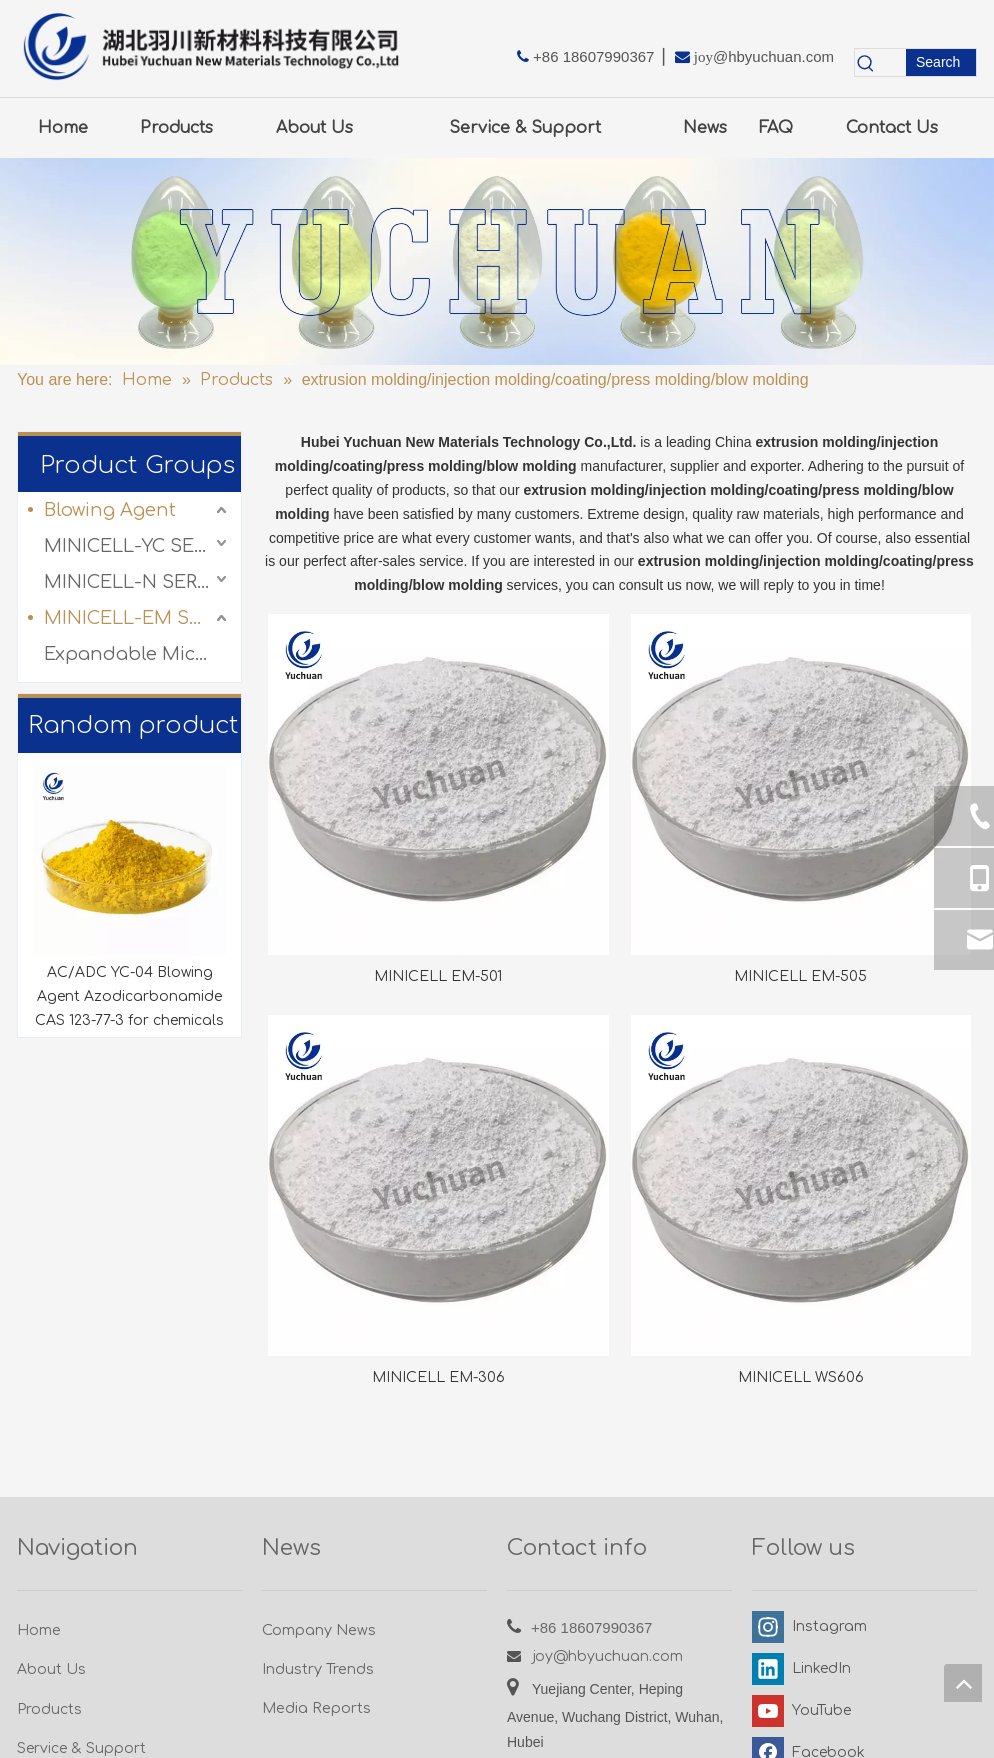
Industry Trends (318, 1669)
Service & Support (81, 1748)
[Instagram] (807, 1627)
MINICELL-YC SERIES (137, 546)
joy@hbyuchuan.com (608, 1656)
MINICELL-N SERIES (135, 582)
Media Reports (316, 1708)
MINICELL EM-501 (438, 976)
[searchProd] (891, 62)
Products (49, 1709)
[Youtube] (807, 1711)
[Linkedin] (807, 1669)
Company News (319, 1630)
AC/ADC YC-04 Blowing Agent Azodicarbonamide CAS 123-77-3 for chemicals (129, 996)
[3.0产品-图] (497, 261)
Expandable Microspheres (137, 654)
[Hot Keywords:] (941, 62)
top (963, 1683)
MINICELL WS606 (801, 1377)
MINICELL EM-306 (438, 1377)
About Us (51, 1669)
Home (38, 1630)
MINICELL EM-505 (800, 976)
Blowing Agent (110, 510)
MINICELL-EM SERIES (137, 618)
